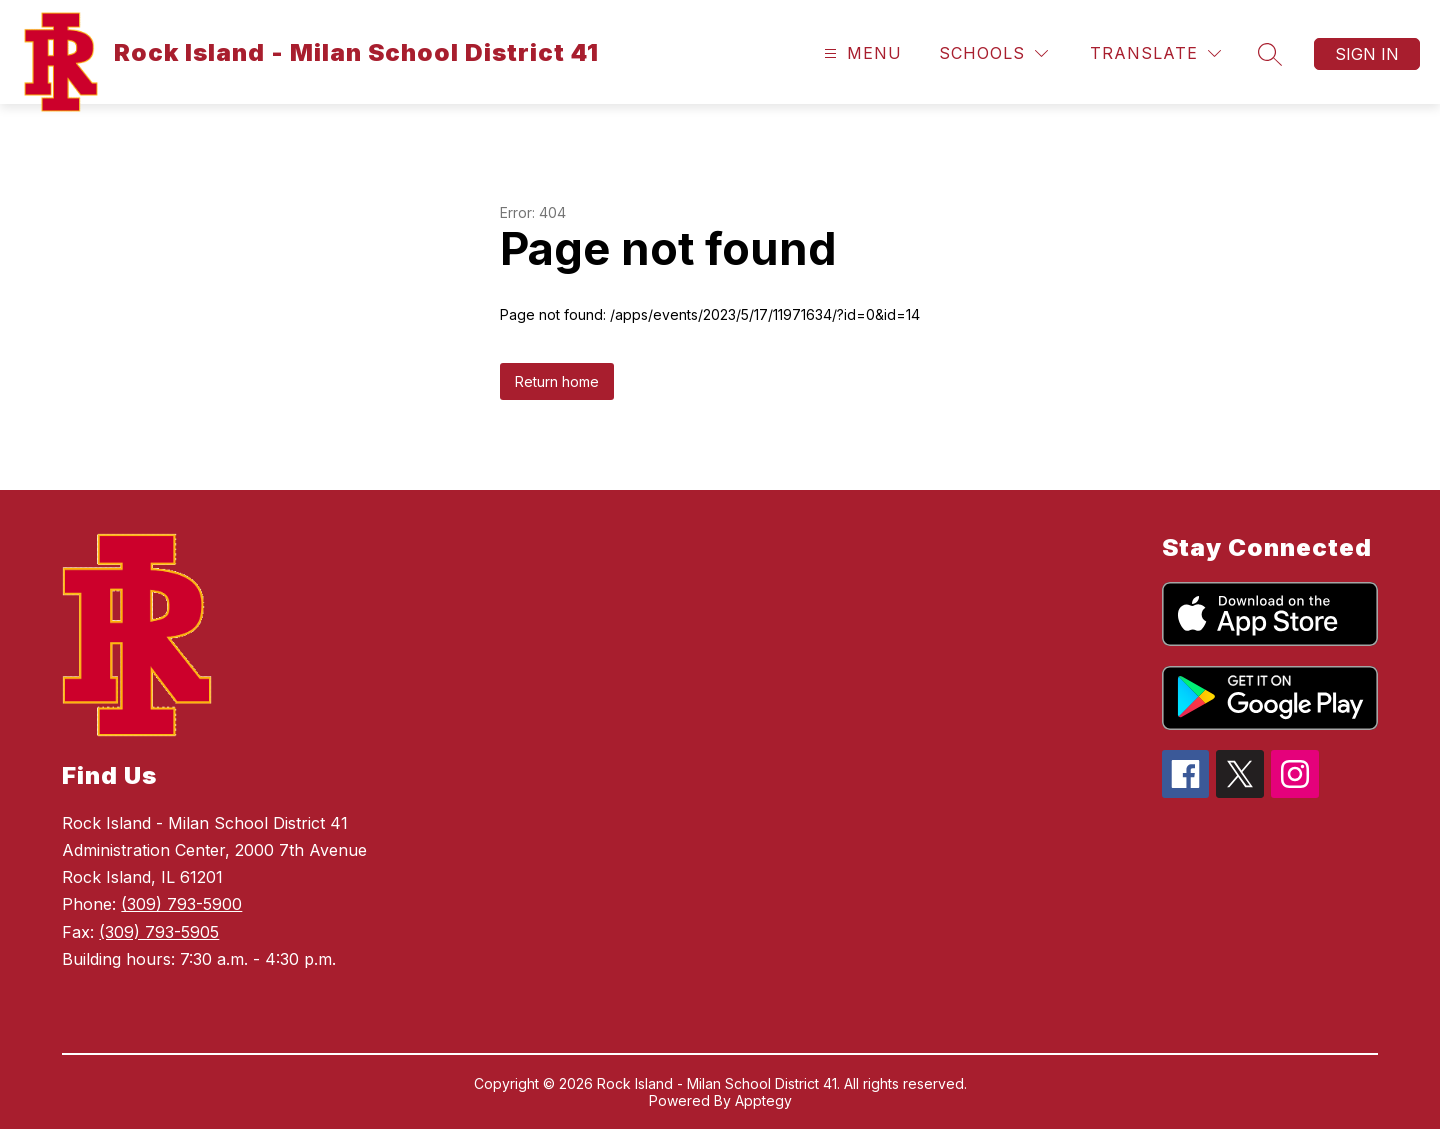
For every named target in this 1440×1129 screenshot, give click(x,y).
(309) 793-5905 (159, 932)
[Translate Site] (1155, 53)
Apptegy (763, 1100)
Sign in (1367, 54)
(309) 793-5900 (181, 904)
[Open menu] (860, 53)
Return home (557, 381)
